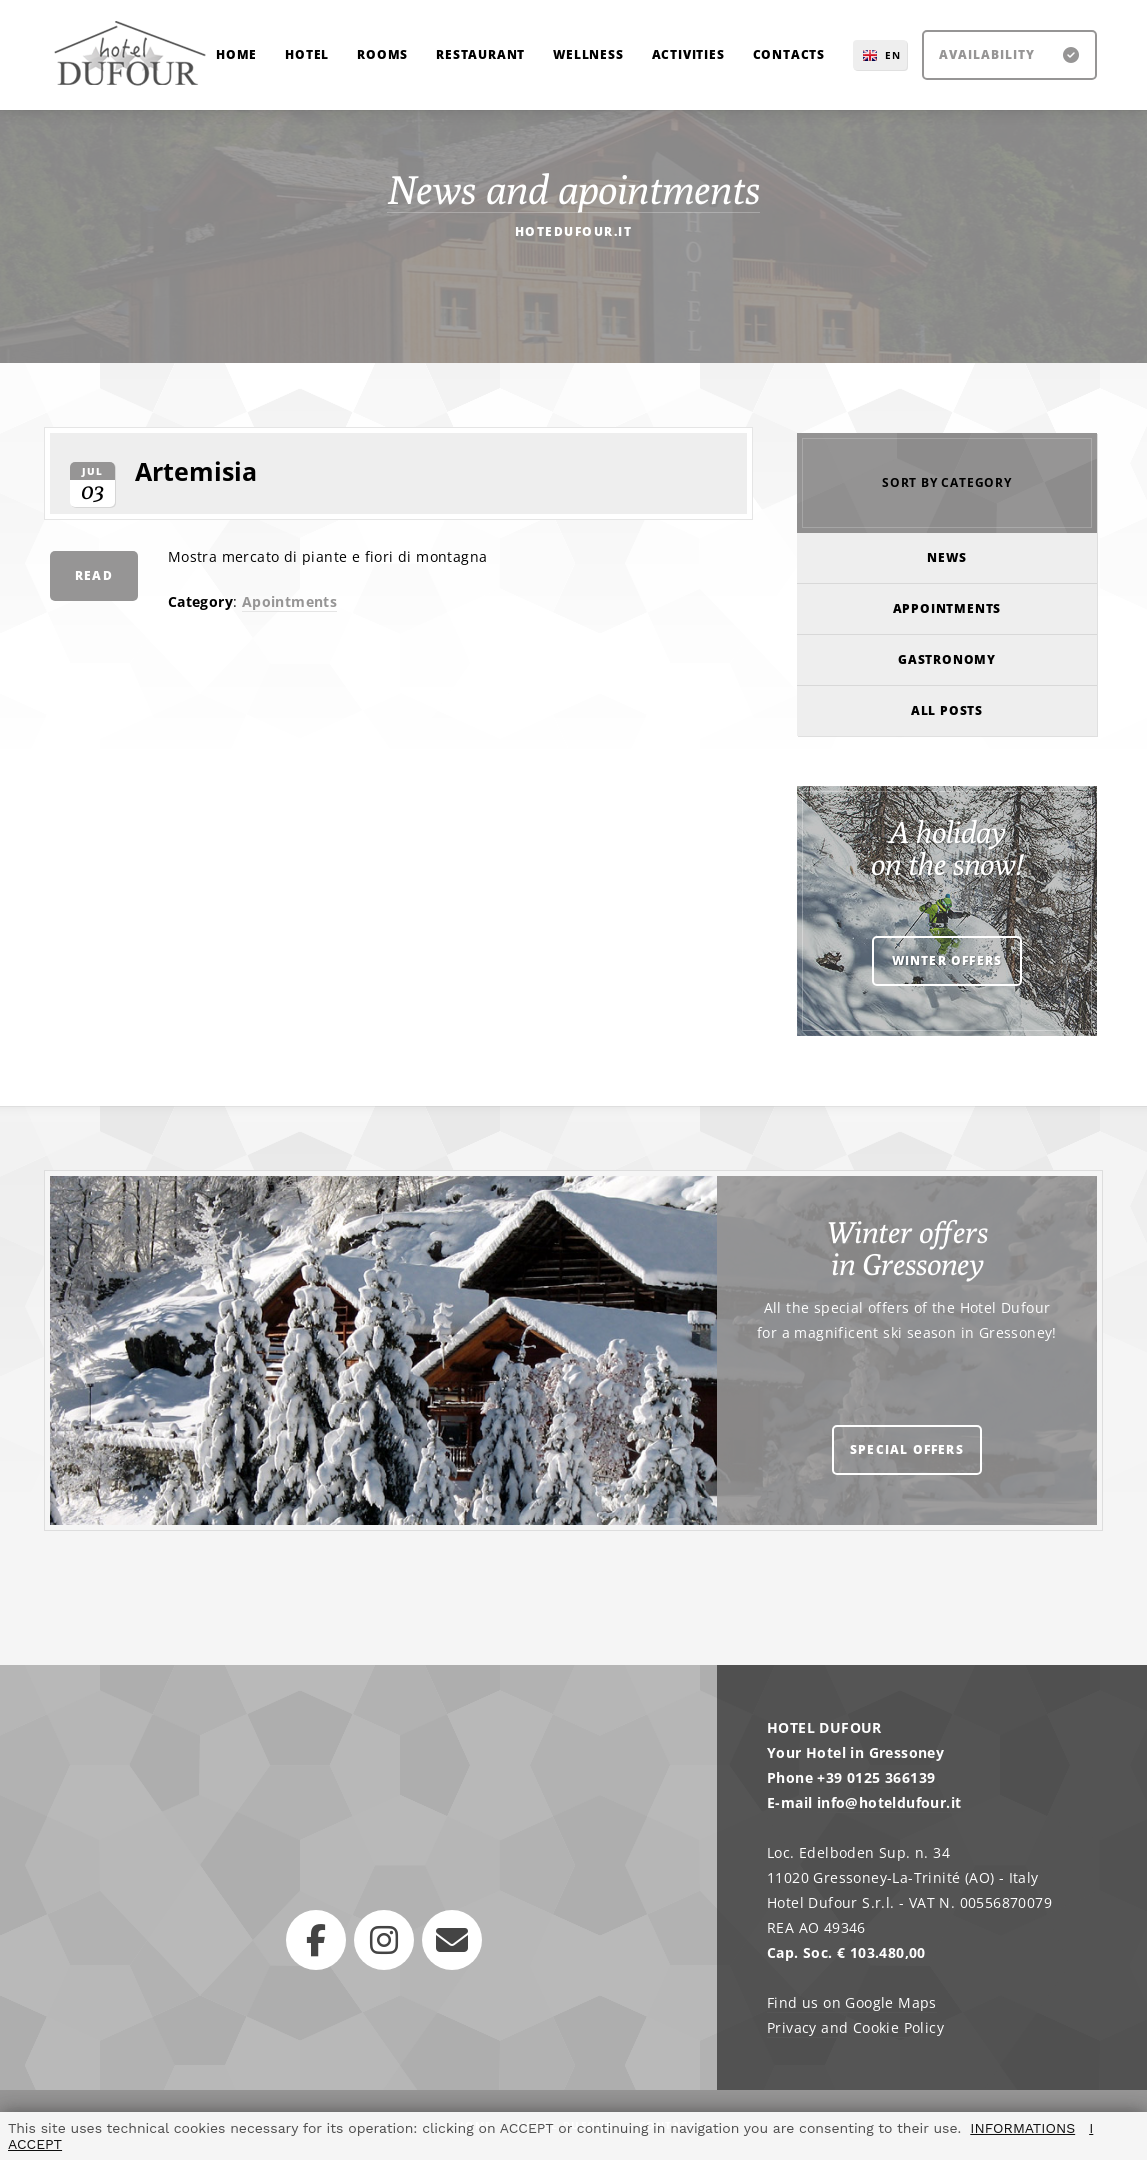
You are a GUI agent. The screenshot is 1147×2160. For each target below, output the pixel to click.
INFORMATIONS (1022, 2128)
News (946, 557)
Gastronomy (947, 659)
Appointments (947, 608)
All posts (947, 710)
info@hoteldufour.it (889, 1802)
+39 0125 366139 (876, 1777)
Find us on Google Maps (852, 2002)
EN (893, 55)
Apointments (289, 601)
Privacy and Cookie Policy (855, 2027)
